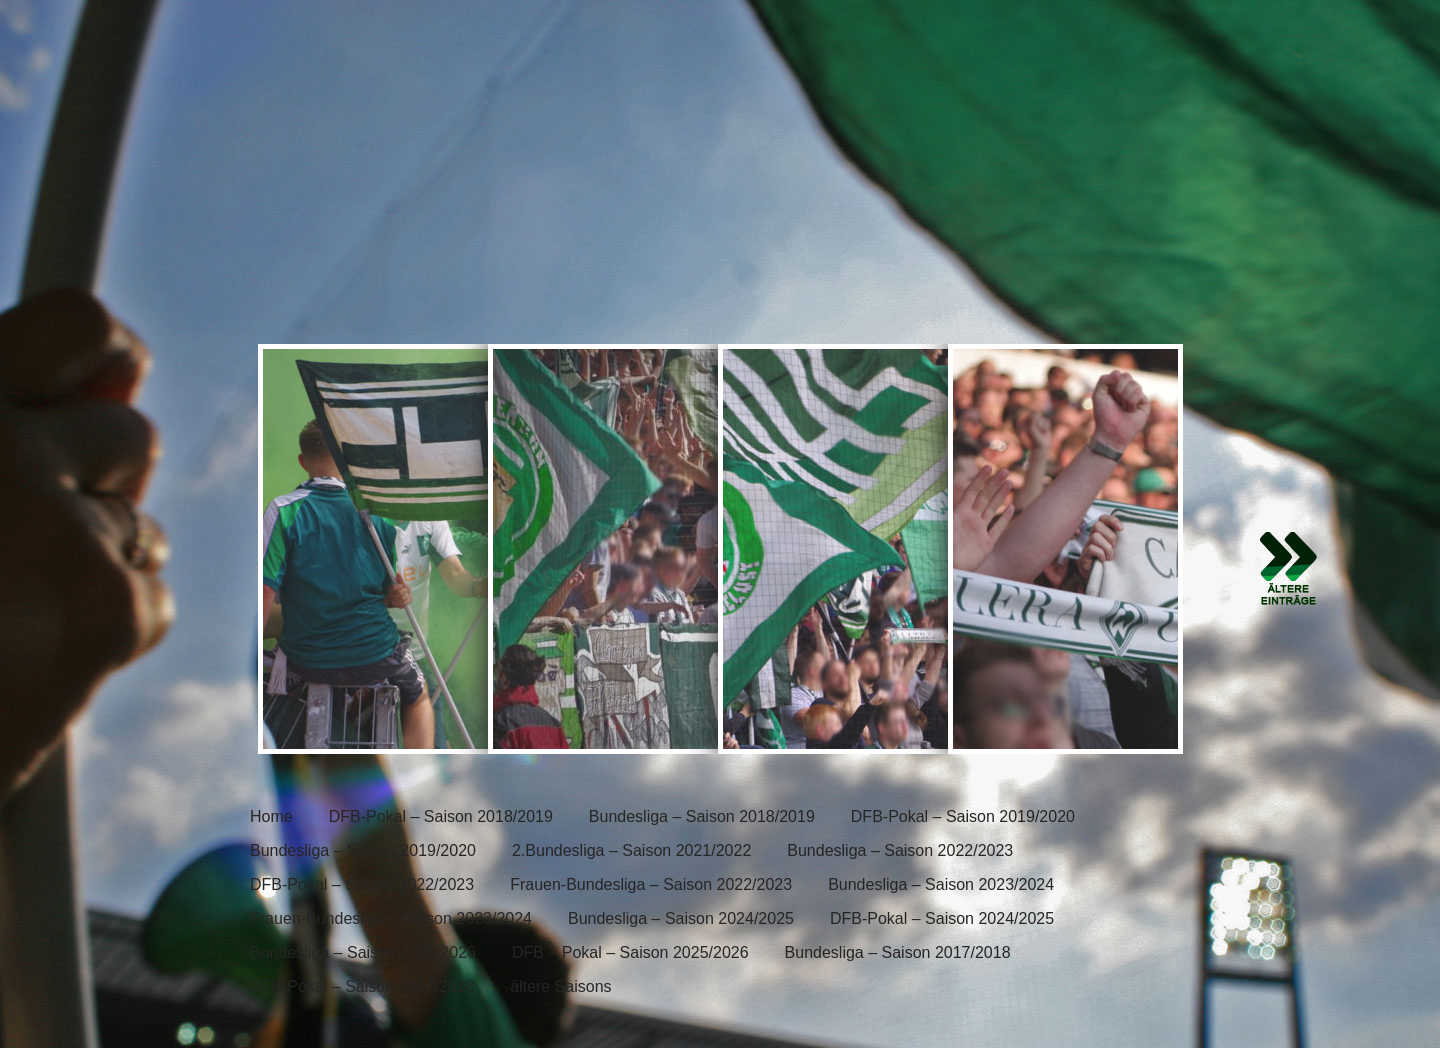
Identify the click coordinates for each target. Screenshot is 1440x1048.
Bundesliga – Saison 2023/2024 (941, 884)
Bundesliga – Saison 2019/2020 (363, 850)
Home (271, 816)
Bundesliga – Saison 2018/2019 (702, 816)
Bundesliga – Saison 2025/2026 (363, 952)
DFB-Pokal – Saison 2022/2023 (362, 884)
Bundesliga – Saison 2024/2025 (681, 918)
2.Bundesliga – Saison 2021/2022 (631, 850)
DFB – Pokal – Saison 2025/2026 (630, 952)
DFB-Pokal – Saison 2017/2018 (362, 986)
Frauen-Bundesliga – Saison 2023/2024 (391, 918)
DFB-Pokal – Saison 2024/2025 (942, 918)
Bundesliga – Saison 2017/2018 (898, 952)
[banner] (720, 167)
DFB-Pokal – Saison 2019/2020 (963, 816)
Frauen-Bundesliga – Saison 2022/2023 (651, 884)
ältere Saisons (560, 986)
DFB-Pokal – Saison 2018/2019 (441, 816)
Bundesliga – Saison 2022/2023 (900, 850)
